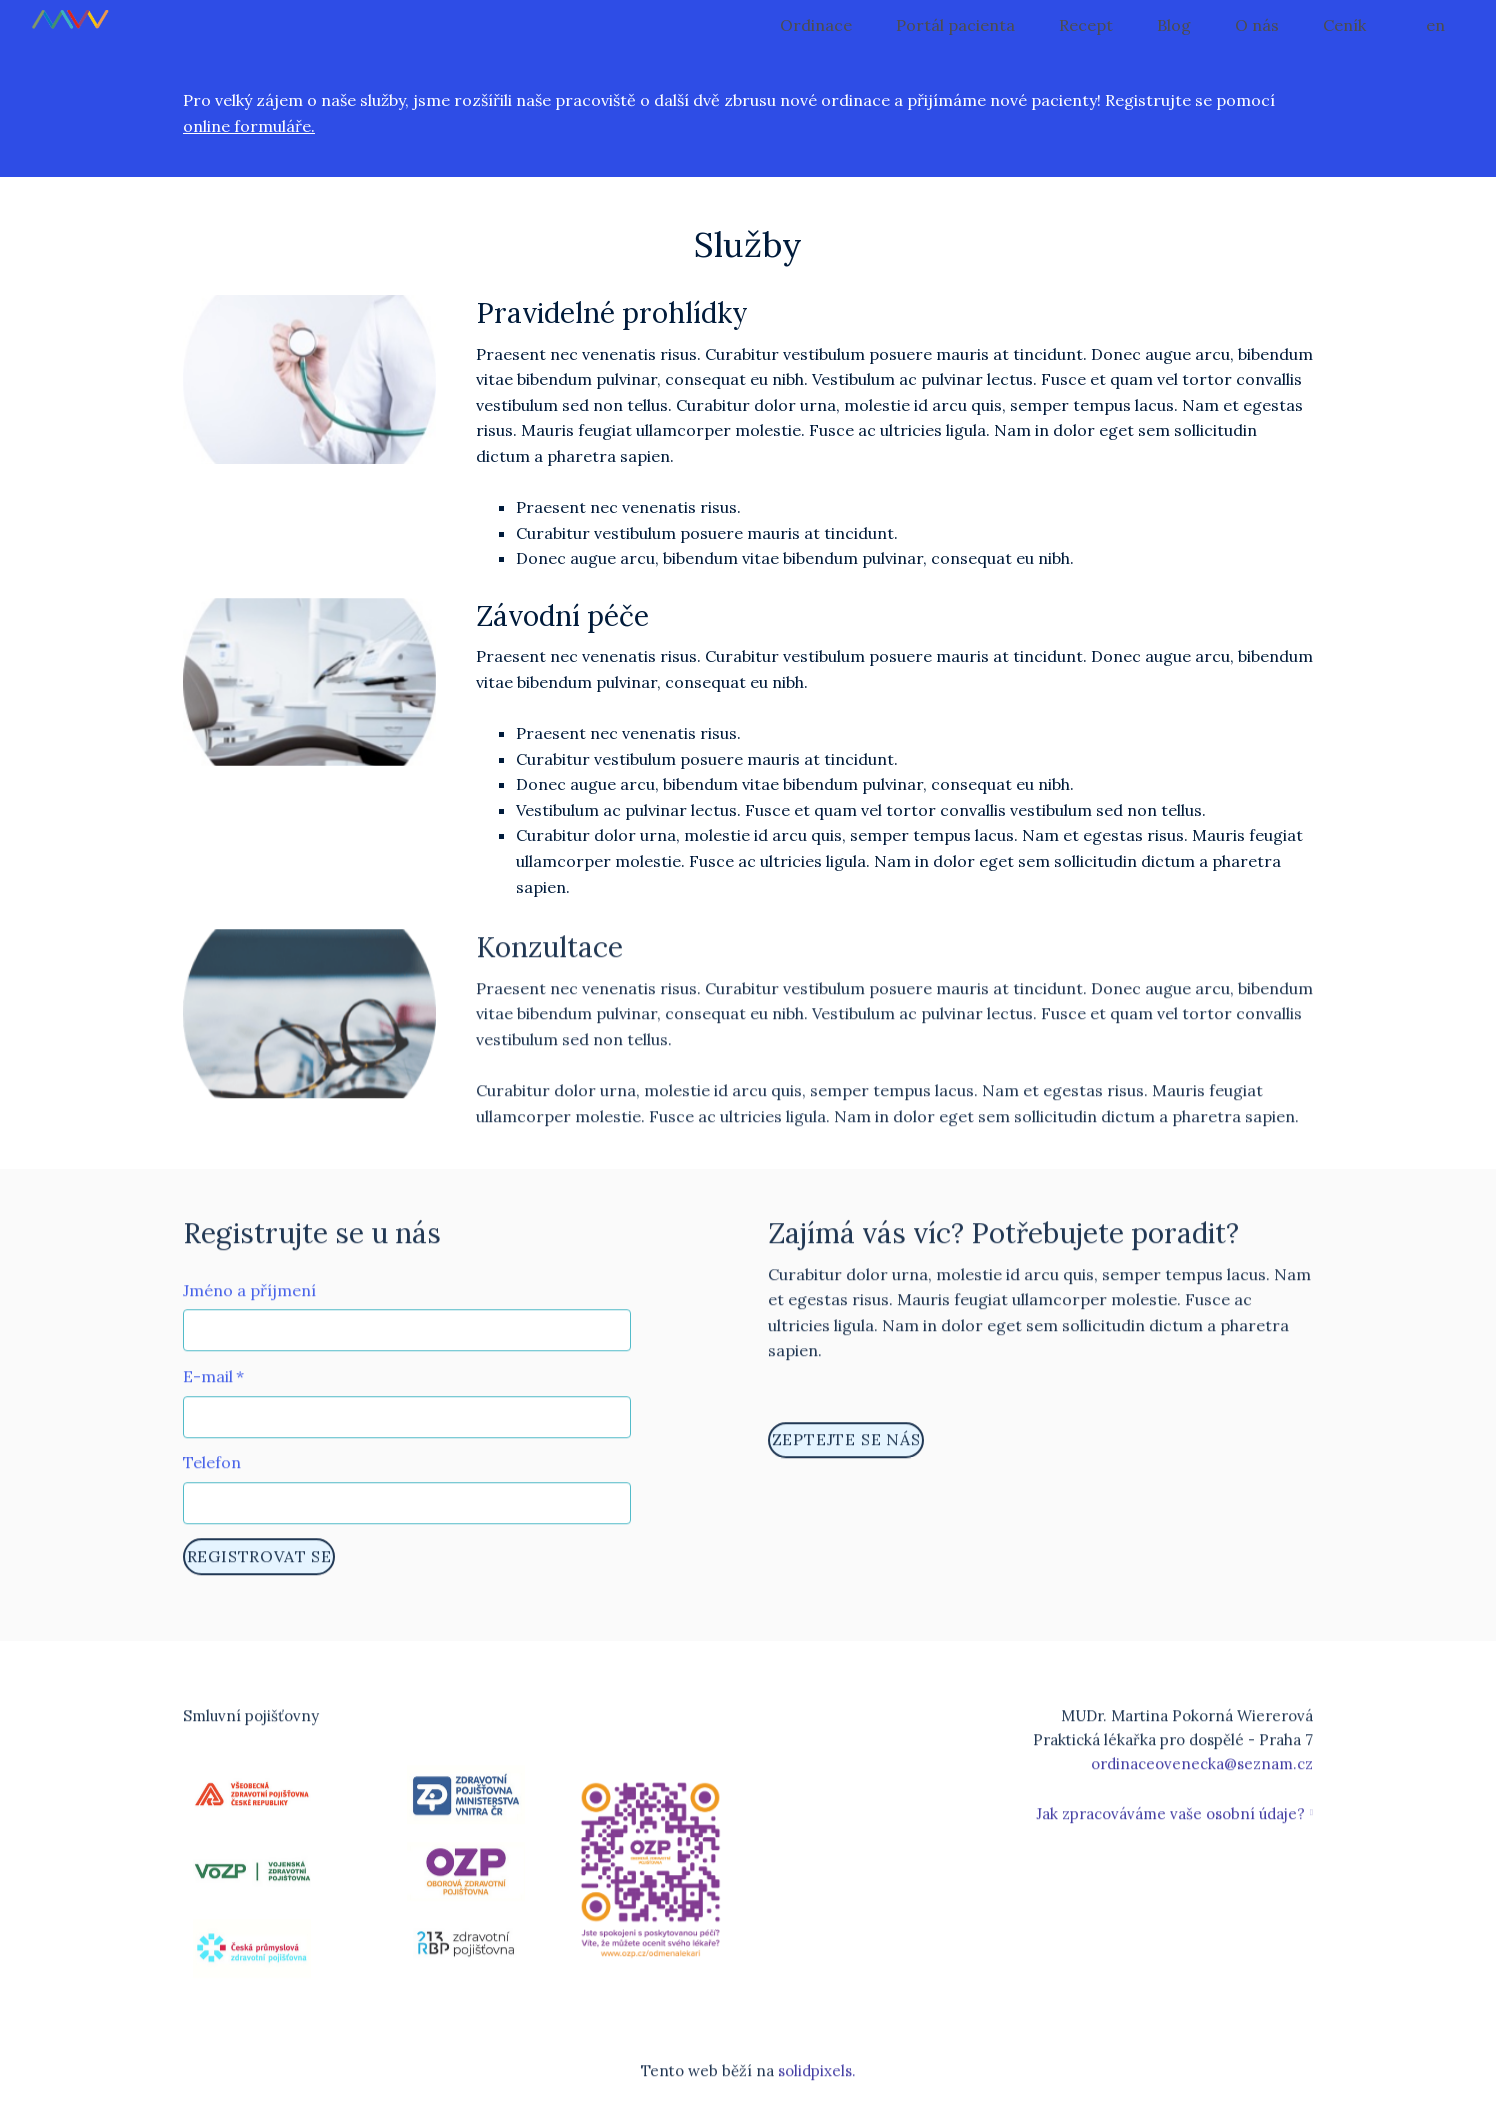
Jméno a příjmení (249, 1300)
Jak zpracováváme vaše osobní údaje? (1170, 1824)
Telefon (212, 1473)
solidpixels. (817, 2081)
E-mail (213, 1386)
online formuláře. (249, 126)
